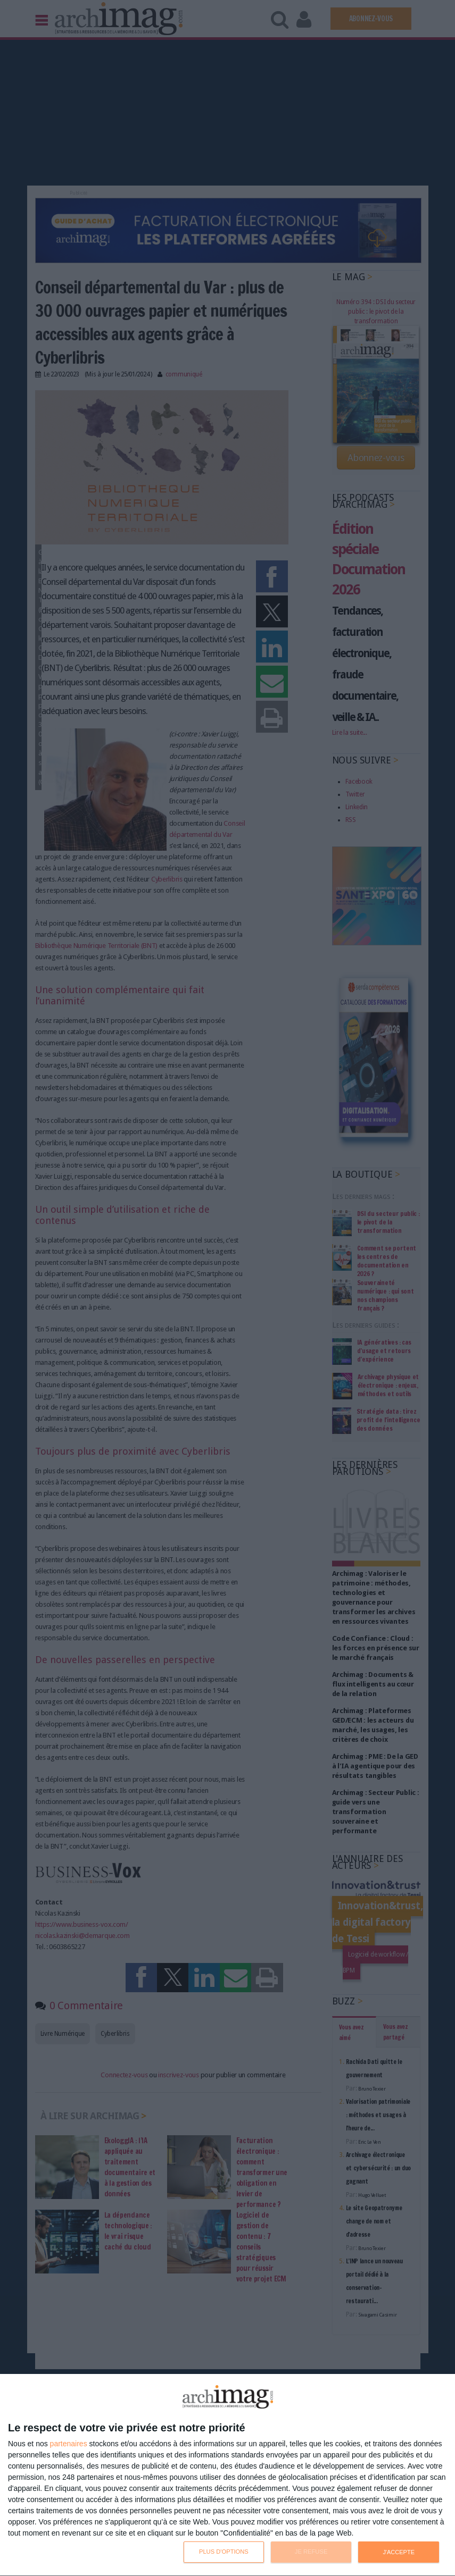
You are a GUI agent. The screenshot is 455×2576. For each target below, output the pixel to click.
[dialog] (227, 2475)
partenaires (68, 2443)
